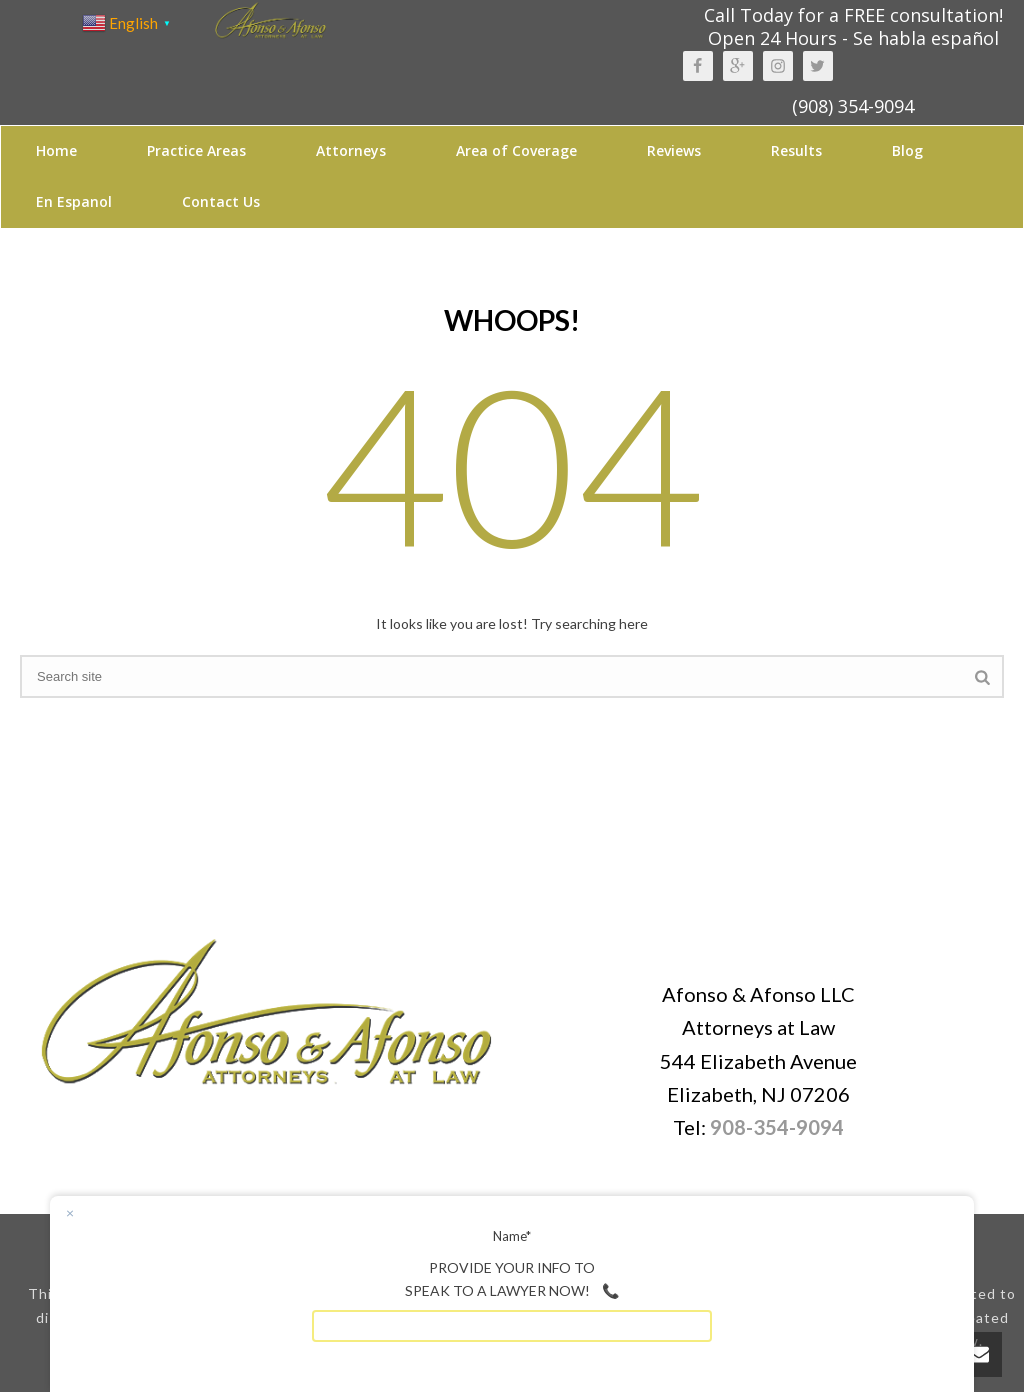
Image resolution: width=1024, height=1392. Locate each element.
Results (796, 150)
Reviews (674, 150)
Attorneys (351, 150)
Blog (907, 150)
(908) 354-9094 (853, 106)
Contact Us (221, 201)
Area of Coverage (516, 150)
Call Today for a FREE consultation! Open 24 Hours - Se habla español (853, 26)
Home (56, 150)
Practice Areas (196, 150)
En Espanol (74, 201)
